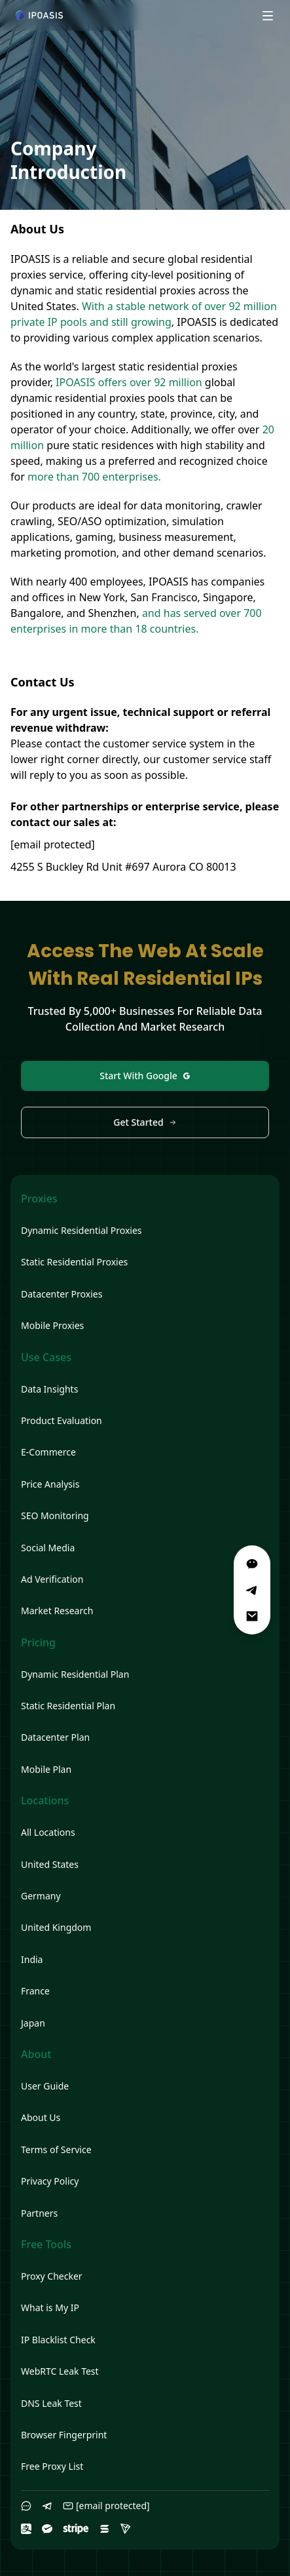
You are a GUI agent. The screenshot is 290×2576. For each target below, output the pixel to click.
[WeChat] (252, 1564)
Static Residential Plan (68, 1705)
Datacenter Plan (55, 1737)
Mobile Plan (46, 1769)
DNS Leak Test (51, 2403)
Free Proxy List (52, 2466)
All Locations (48, 1832)
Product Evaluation (61, 1420)
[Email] (252, 1616)
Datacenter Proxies (61, 1294)
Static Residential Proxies (74, 1262)
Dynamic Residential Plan (75, 1674)
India (32, 1959)
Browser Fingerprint (64, 2434)
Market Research (57, 1610)
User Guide (45, 2086)
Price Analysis (50, 1484)
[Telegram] (252, 1590)
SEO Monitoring (55, 1515)
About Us (40, 2117)
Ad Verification (52, 1579)
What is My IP (50, 2307)
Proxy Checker (51, 2276)
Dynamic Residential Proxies (81, 1230)
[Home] (39, 15)
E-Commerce (48, 1452)
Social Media (48, 1547)
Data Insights (49, 1389)
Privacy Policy (50, 2181)
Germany (41, 1896)
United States (50, 1864)
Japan (33, 2023)
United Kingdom (56, 1927)
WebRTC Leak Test (60, 2371)
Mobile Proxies (52, 1325)
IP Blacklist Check (58, 2339)
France (35, 1991)
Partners (39, 2213)
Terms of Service (56, 2149)
